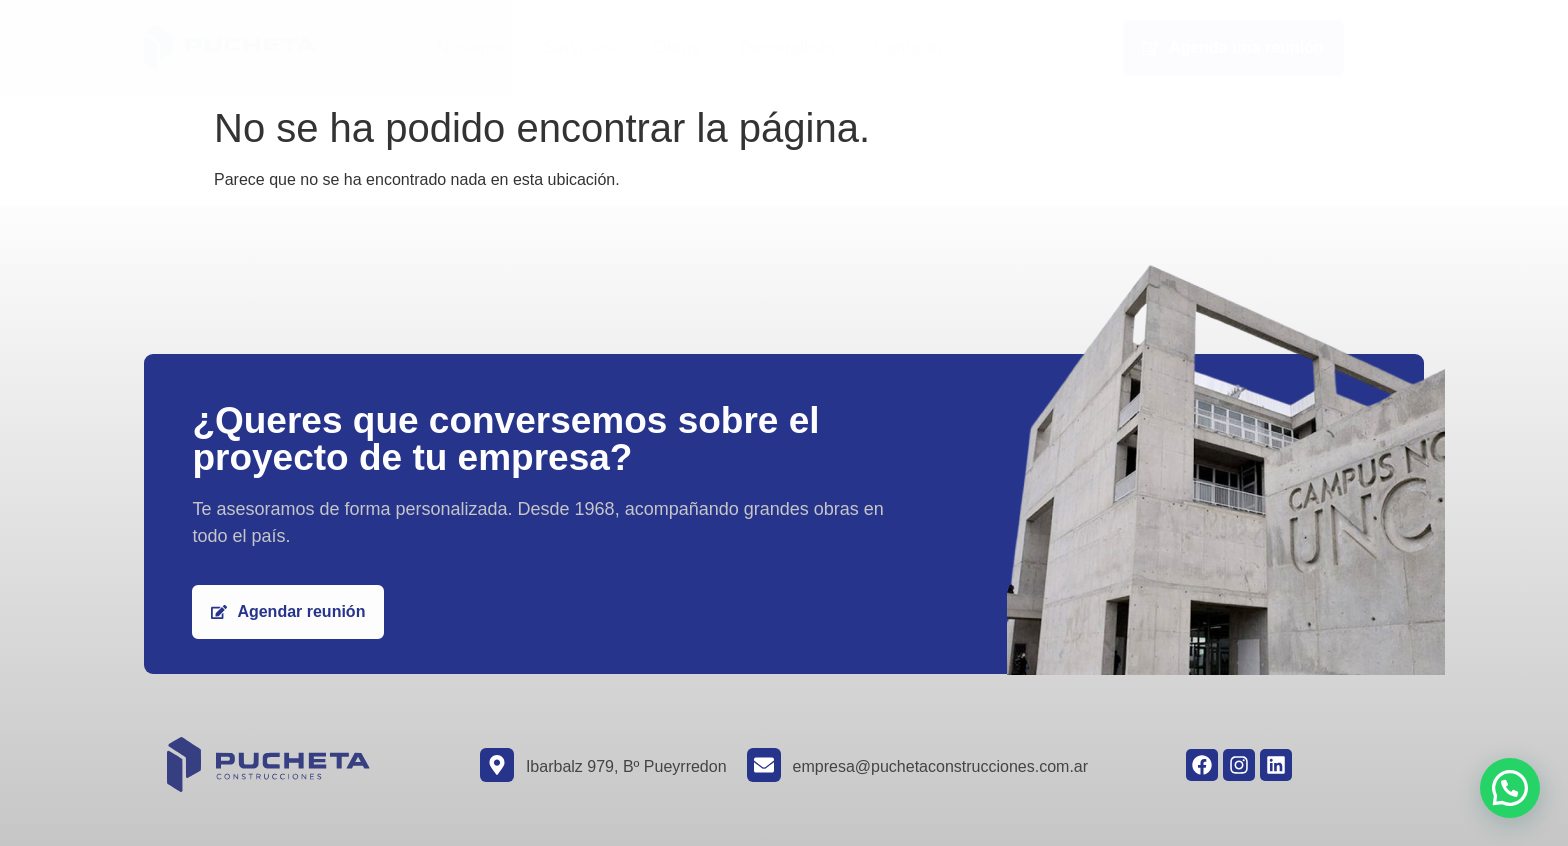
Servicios (578, 47)
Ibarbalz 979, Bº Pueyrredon (626, 766)
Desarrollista (787, 47)
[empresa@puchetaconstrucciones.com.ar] (764, 765)
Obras (676, 47)
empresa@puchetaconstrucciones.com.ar (941, 766)
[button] (1510, 788)
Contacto (908, 47)
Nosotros (470, 47)
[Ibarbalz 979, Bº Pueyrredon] (497, 765)
